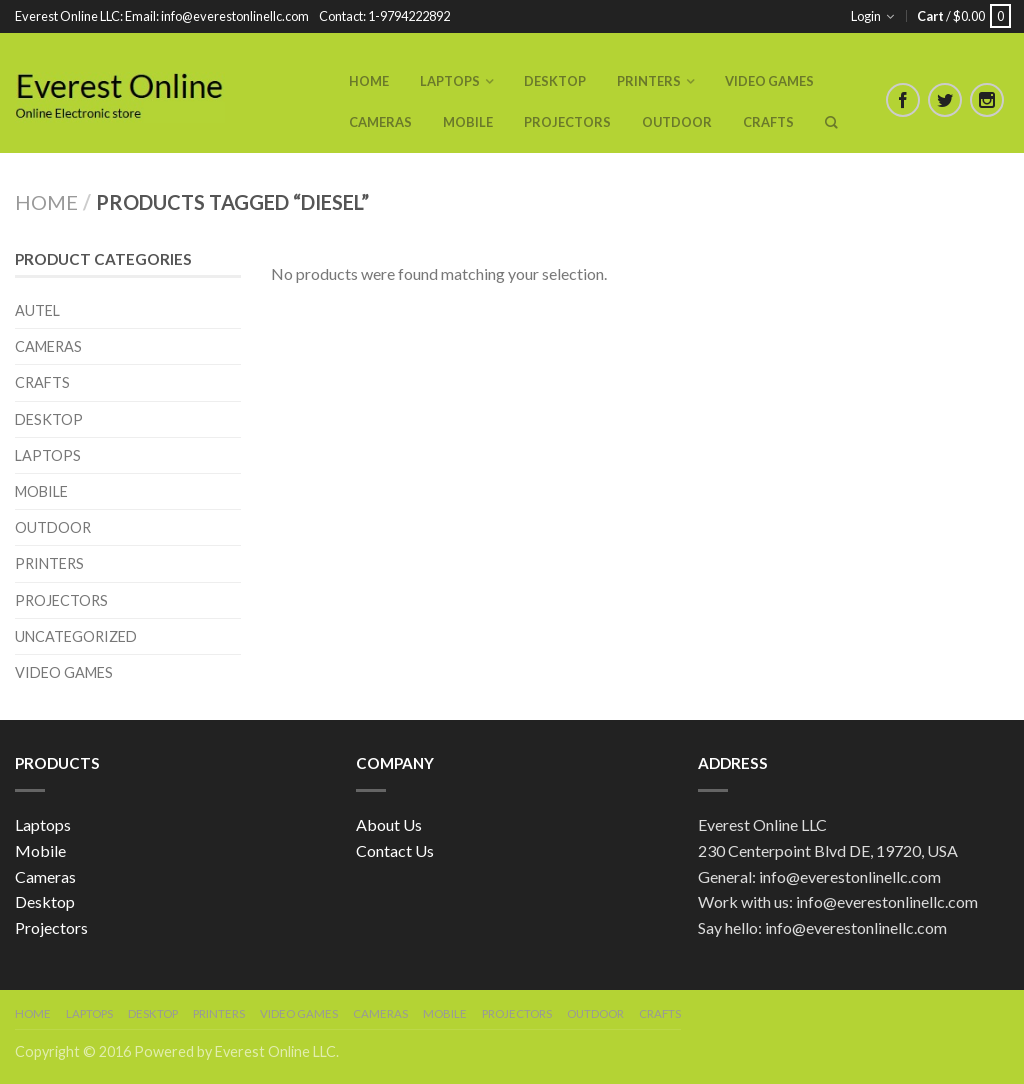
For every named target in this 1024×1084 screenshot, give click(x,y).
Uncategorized (76, 636)
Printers (649, 81)
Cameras (380, 122)
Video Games (769, 81)
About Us (389, 824)
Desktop (555, 81)
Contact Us (395, 850)
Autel (37, 310)
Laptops (450, 81)
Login (866, 16)
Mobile (468, 122)
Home (369, 81)
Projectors (567, 122)
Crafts (768, 122)
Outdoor (677, 122)
